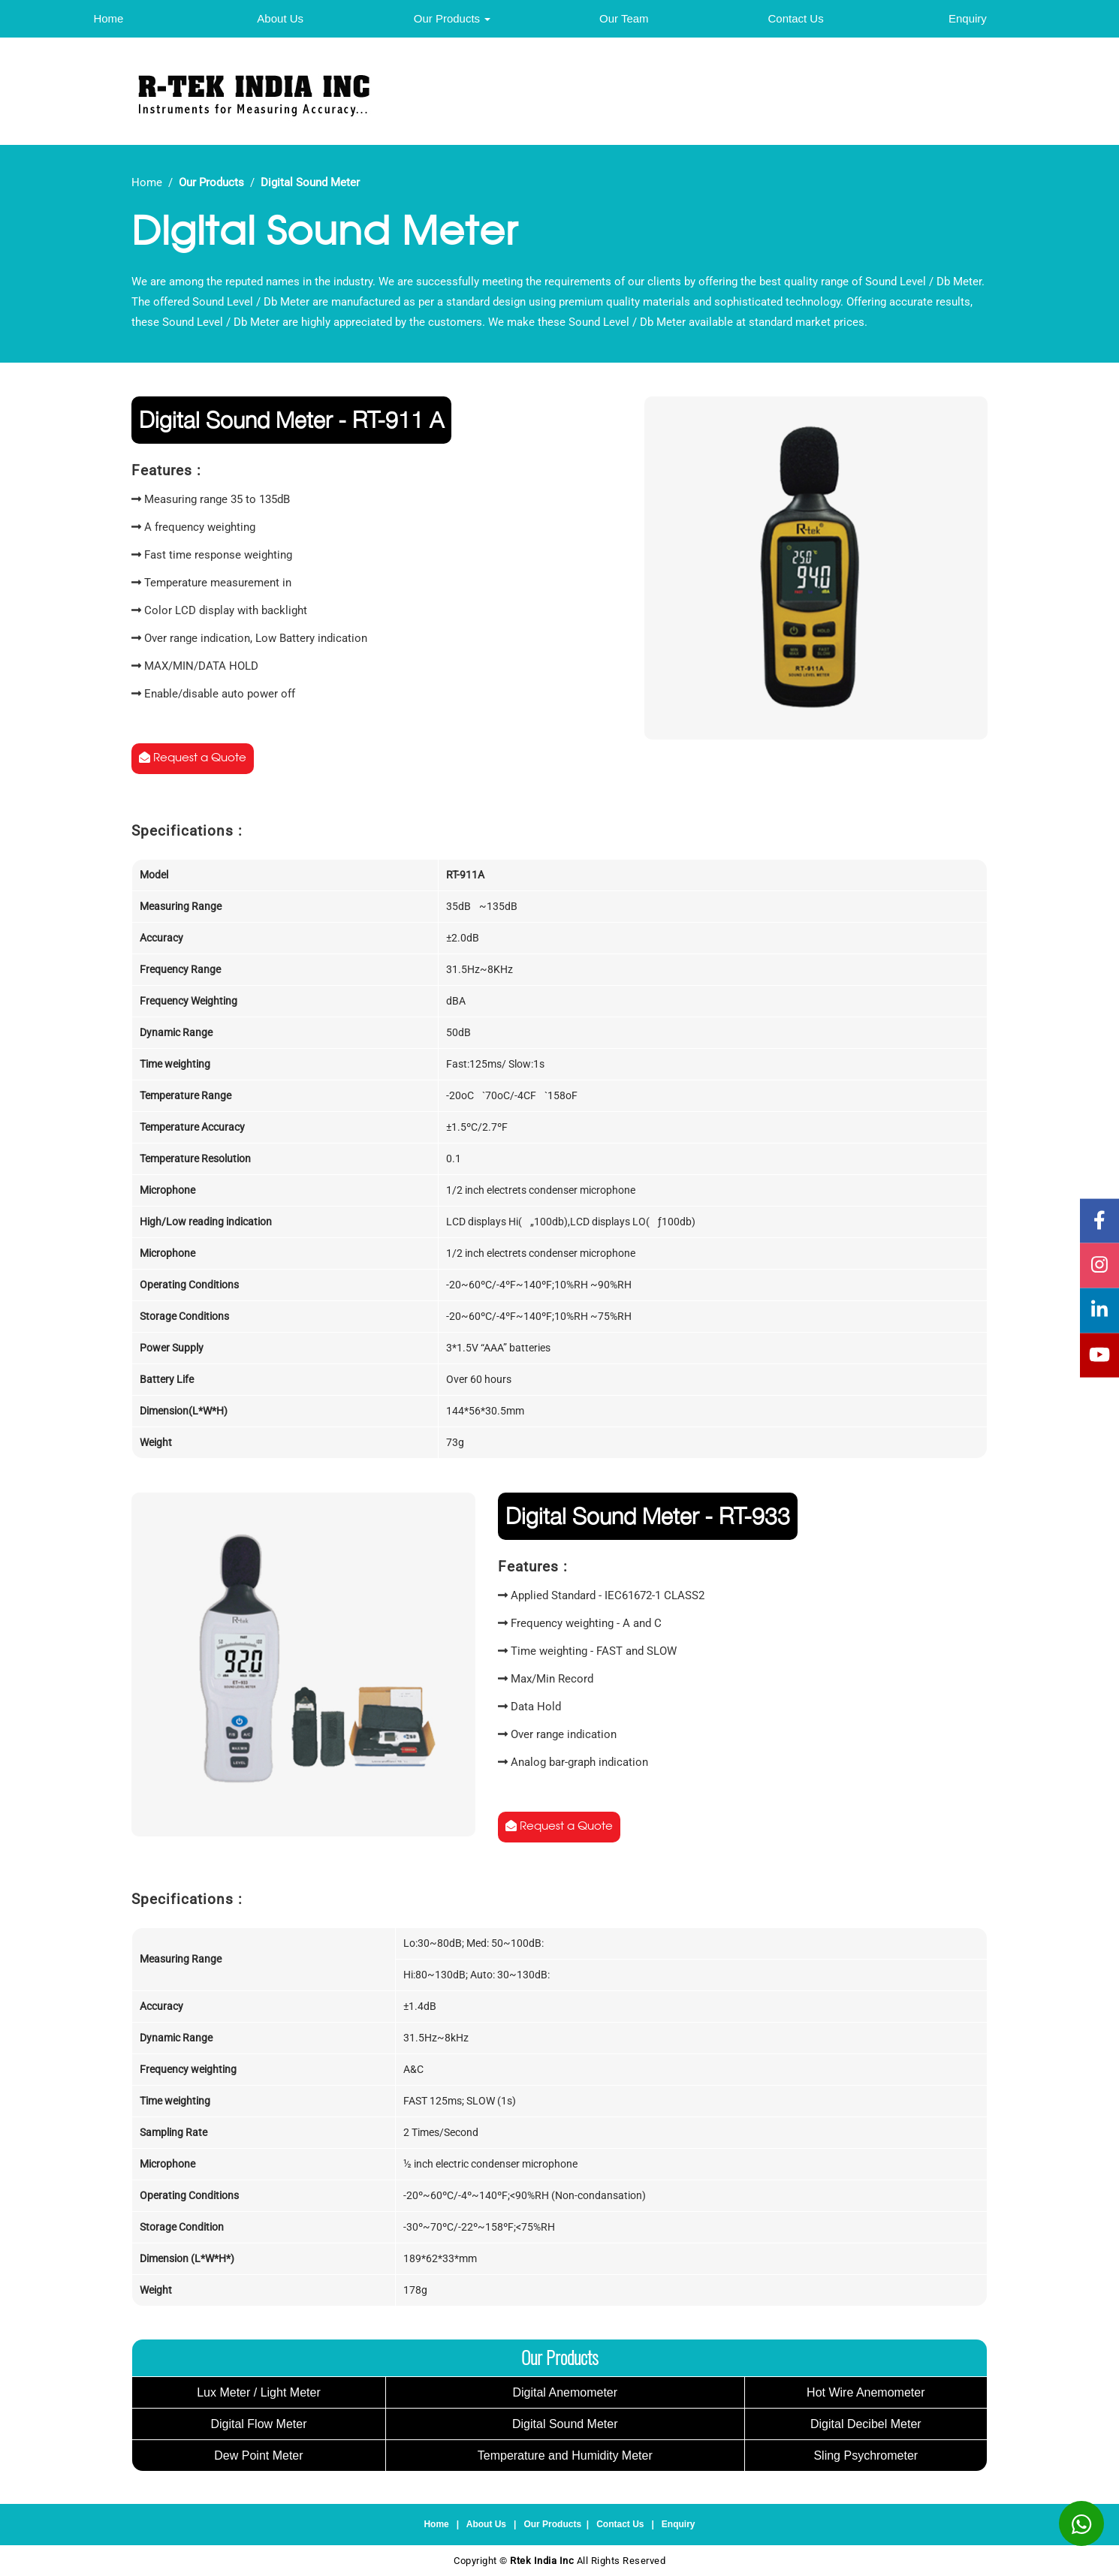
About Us (280, 18)
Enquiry (968, 18)
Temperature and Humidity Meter (565, 2455)
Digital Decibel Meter (865, 2424)
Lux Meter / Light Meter (259, 2392)
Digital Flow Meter (258, 2424)
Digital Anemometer (564, 2392)
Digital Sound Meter (565, 2424)
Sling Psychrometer (865, 2455)
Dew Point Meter (258, 2455)
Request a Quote (192, 758)
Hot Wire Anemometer (865, 2392)
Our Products (452, 18)
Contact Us (795, 18)
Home (108, 18)
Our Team (624, 18)
